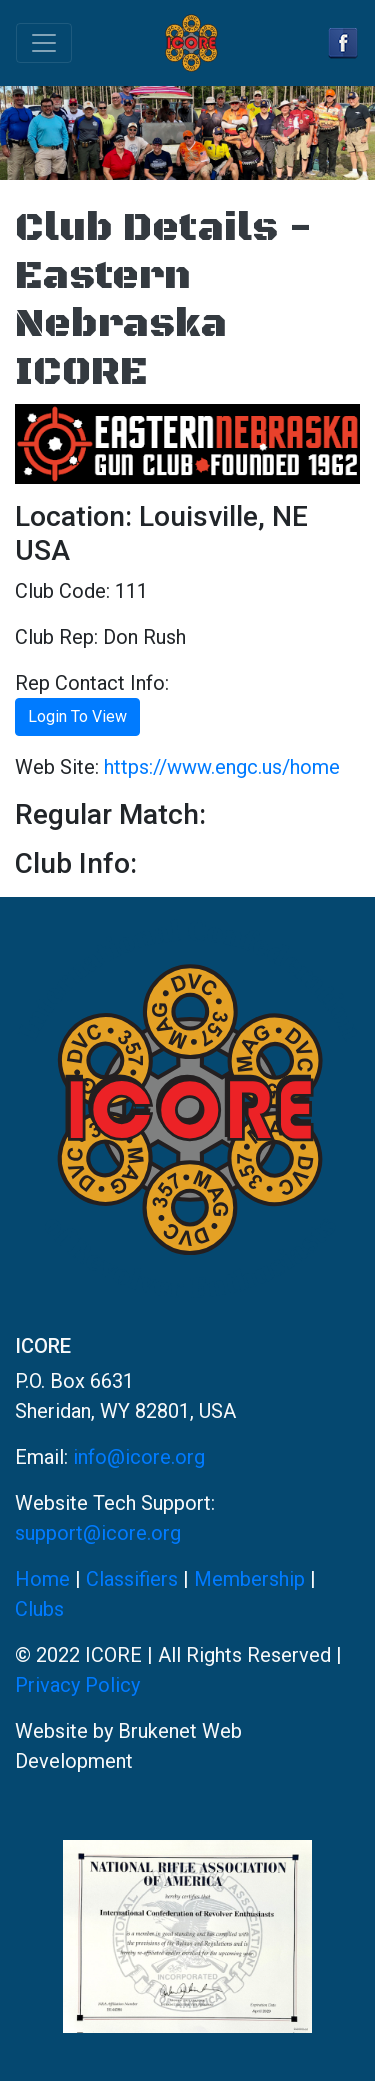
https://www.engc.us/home (222, 767)
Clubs (39, 1609)
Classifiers (132, 1579)
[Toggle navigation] (44, 43)
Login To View (77, 716)
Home (42, 1579)
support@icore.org (98, 1533)
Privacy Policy (77, 1685)
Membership (249, 1579)
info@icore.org (139, 1457)
